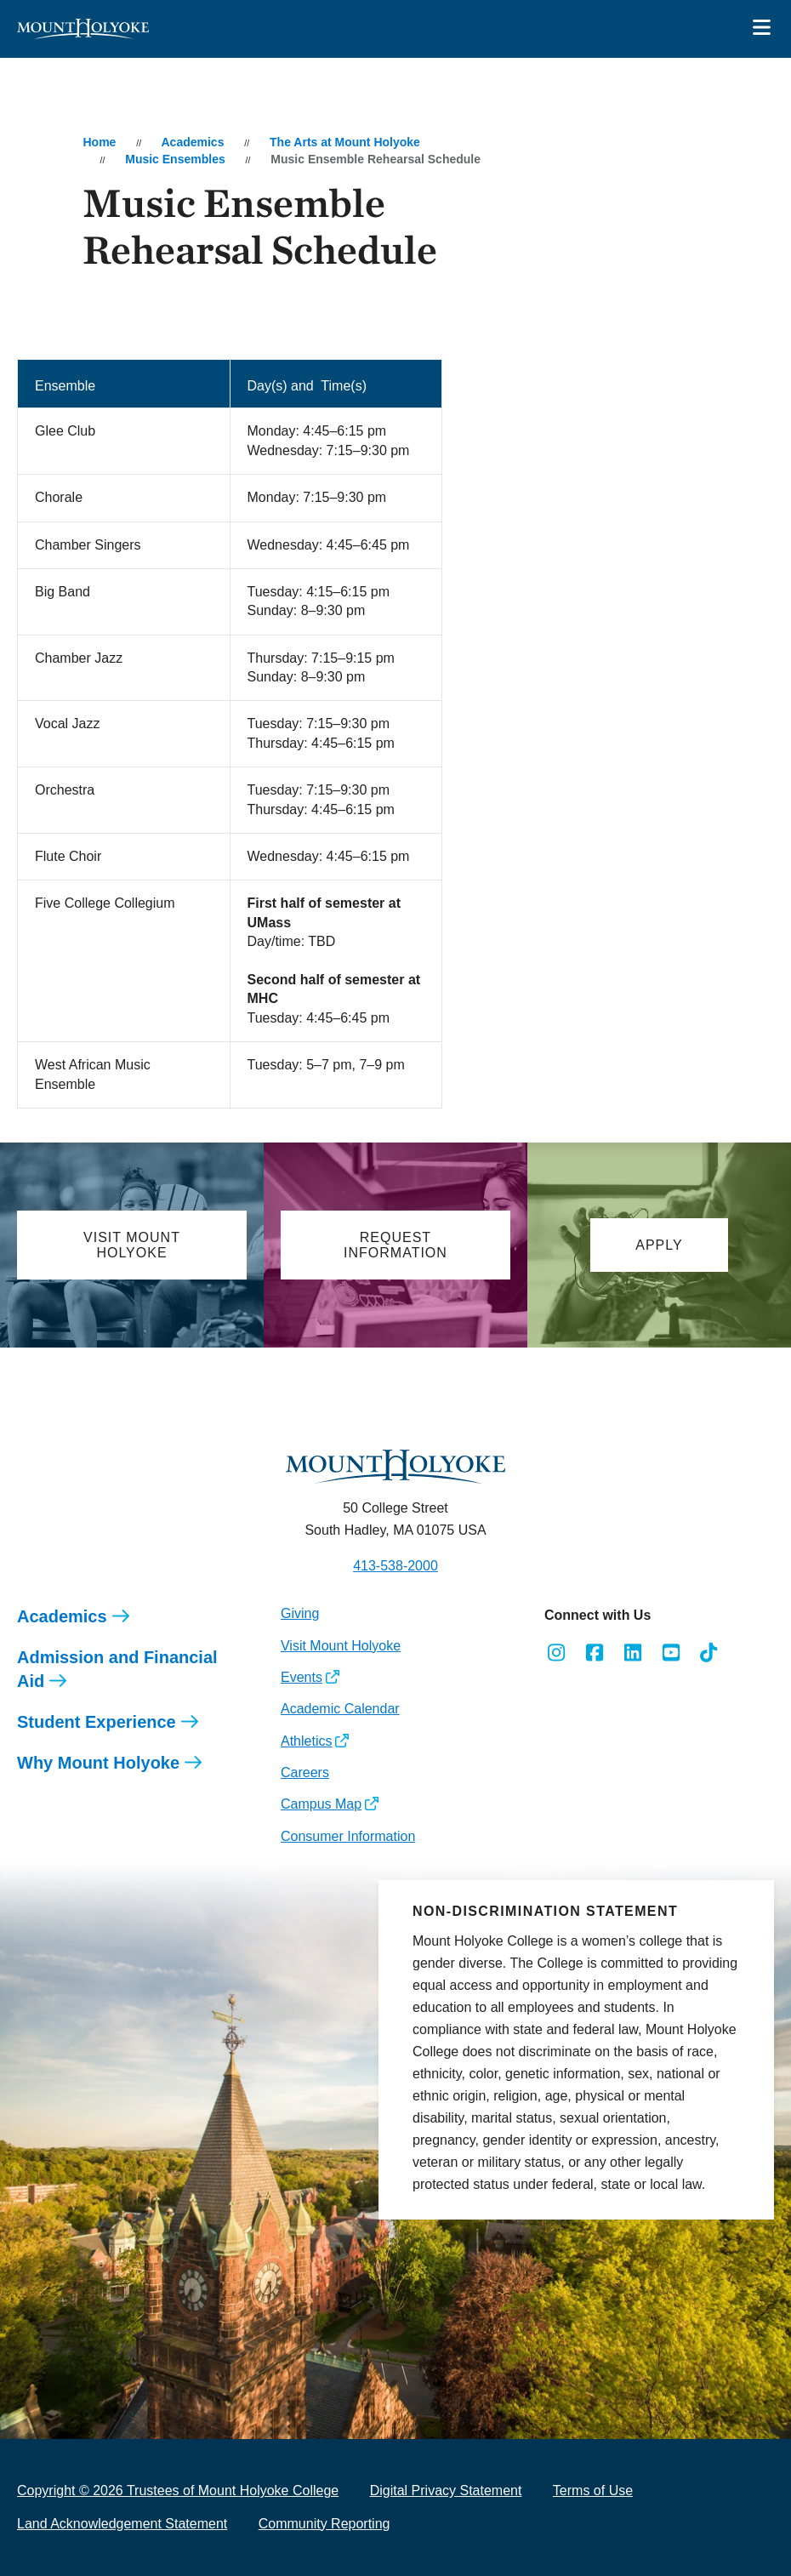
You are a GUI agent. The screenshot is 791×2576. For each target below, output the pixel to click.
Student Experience (96, 1722)
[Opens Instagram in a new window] (556, 1653)
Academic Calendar (340, 1708)
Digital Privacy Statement (446, 2490)
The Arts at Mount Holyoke (345, 142)
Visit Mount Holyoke (341, 1645)
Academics (193, 142)
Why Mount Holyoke (98, 1762)
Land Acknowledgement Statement (122, 2523)
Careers (305, 1772)
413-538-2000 (395, 1566)
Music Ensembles (175, 159)
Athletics (306, 1741)
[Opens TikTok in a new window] (709, 1653)
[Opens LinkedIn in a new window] (633, 1653)
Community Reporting (324, 2523)
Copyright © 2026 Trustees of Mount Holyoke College (178, 2490)
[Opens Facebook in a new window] (595, 1653)
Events (301, 1677)
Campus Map (321, 1804)
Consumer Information (348, 1836)
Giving (300, 1613)
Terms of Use (593, 2490)
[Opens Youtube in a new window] (670, 1653)
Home (99, 142)
